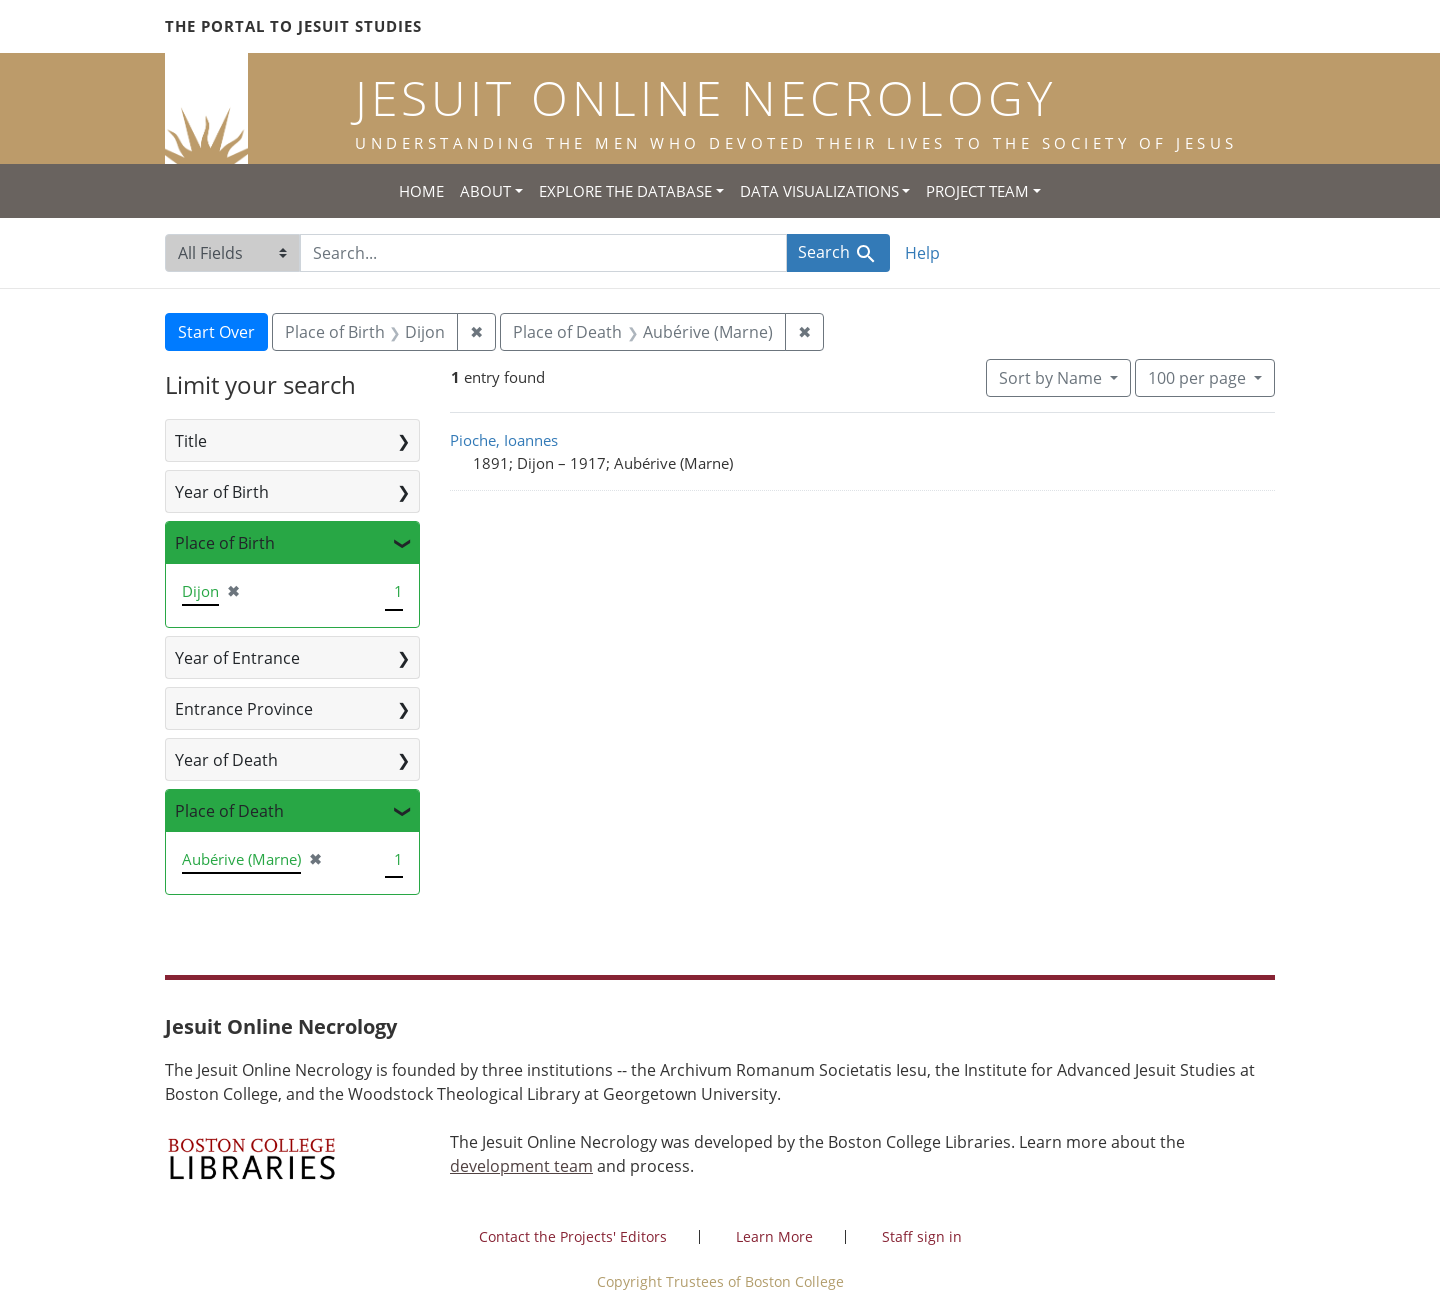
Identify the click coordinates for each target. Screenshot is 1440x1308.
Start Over (216, 332)
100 (1199, 377)
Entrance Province (244, 709)
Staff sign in (922, 1236)
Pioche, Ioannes (504, 440)
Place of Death (229, 811)
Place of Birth (225, 543)
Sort (1052, 378)
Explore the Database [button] (625, 191)
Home (421, 191)
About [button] (485, 191)
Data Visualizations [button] (819, 191)
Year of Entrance (237, 658)
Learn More (774, 1236)
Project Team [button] (977, 191)
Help (922, 253)
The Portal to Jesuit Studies (293, 26)
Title (191, 441)
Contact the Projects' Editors (573, 1236)
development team (521, 1166)
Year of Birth (222, 492)
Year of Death (226, 760)
